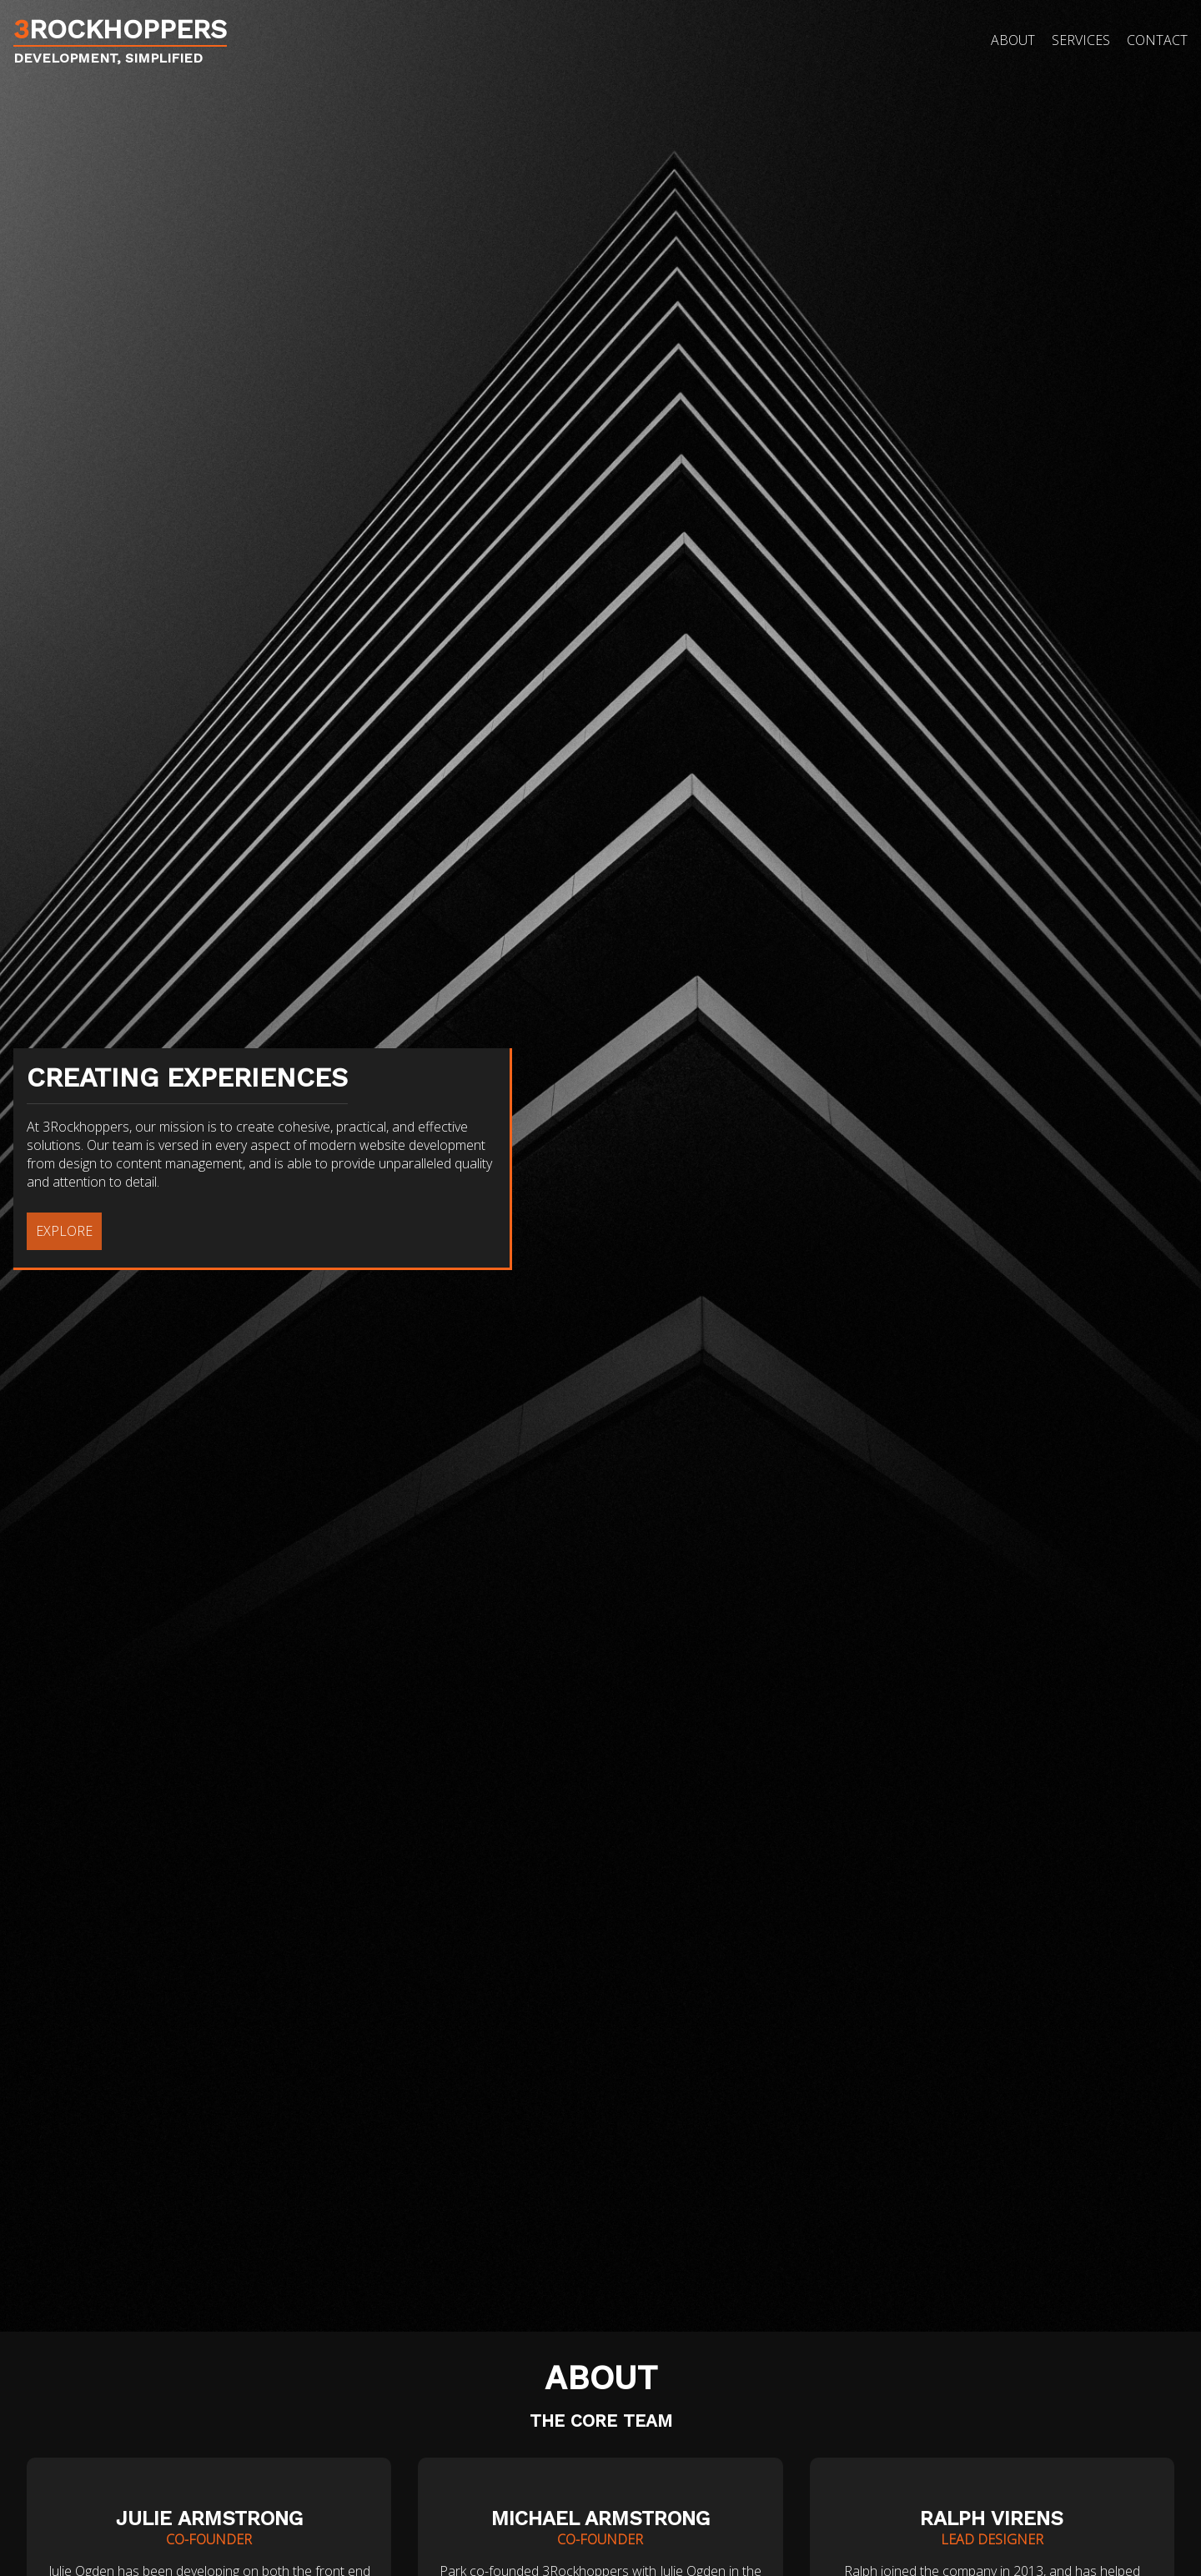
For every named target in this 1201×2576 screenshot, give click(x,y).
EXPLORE (64, 1232)
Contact (1157, 40)
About (1013, 40)
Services (1081, 40)
